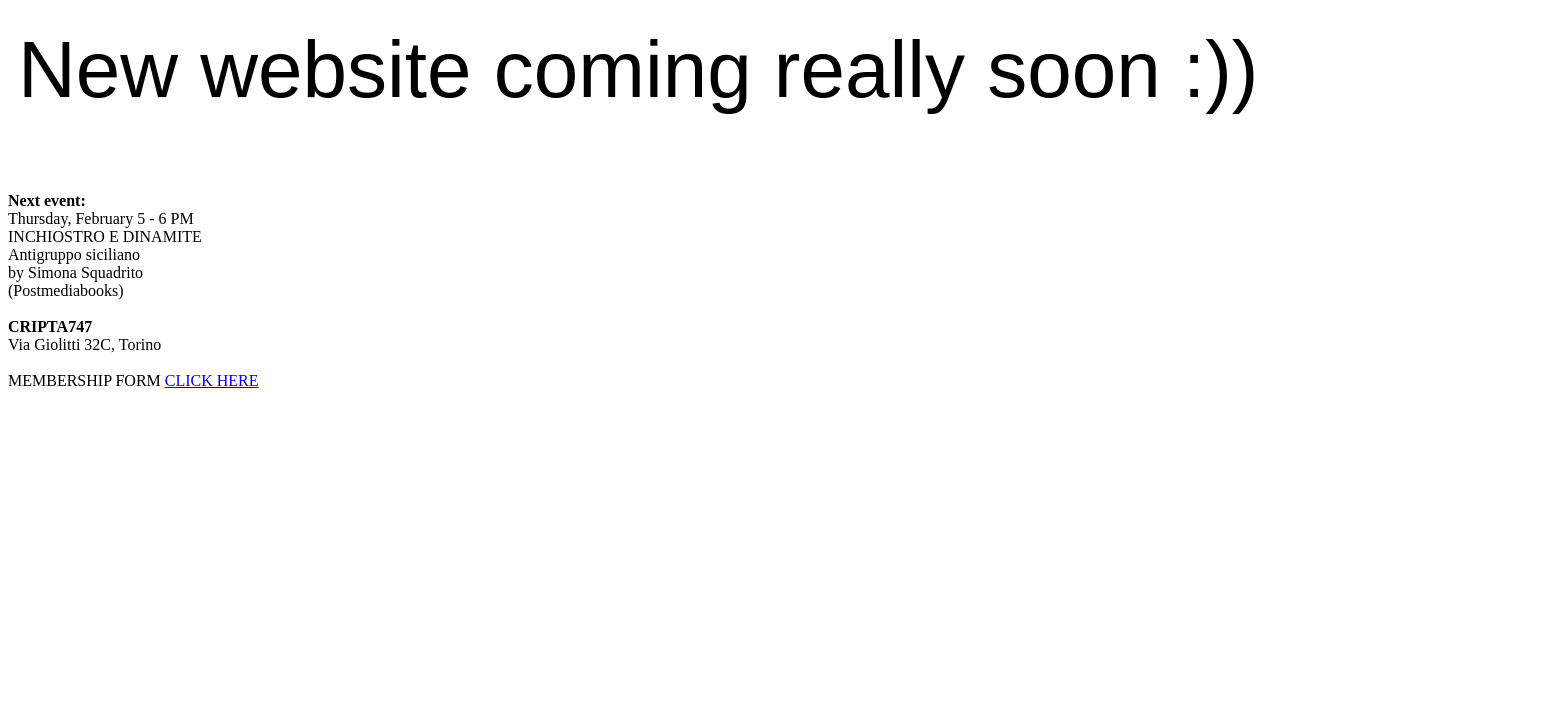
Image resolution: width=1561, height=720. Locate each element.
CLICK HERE (212, 380)
